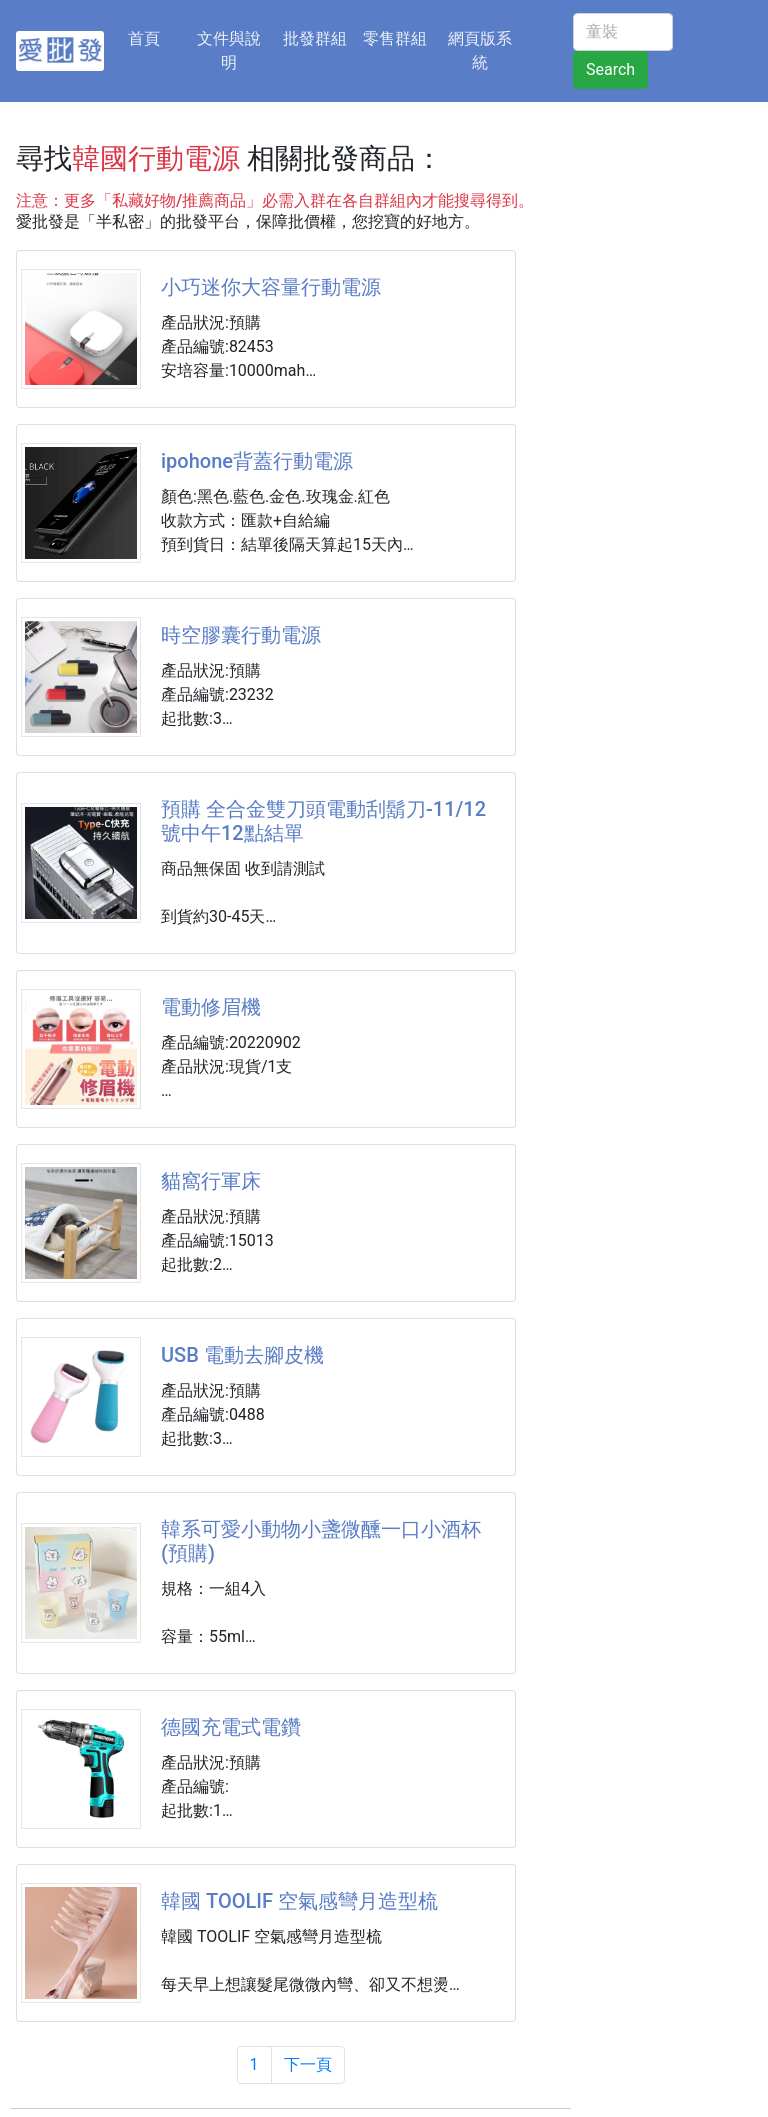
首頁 (156, 37)
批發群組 (315, 38)
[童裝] (623, 32)
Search (610, 69)
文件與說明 (229, 50)
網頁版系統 (480, 50)
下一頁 (308, 2064)
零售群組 (395, 38)
